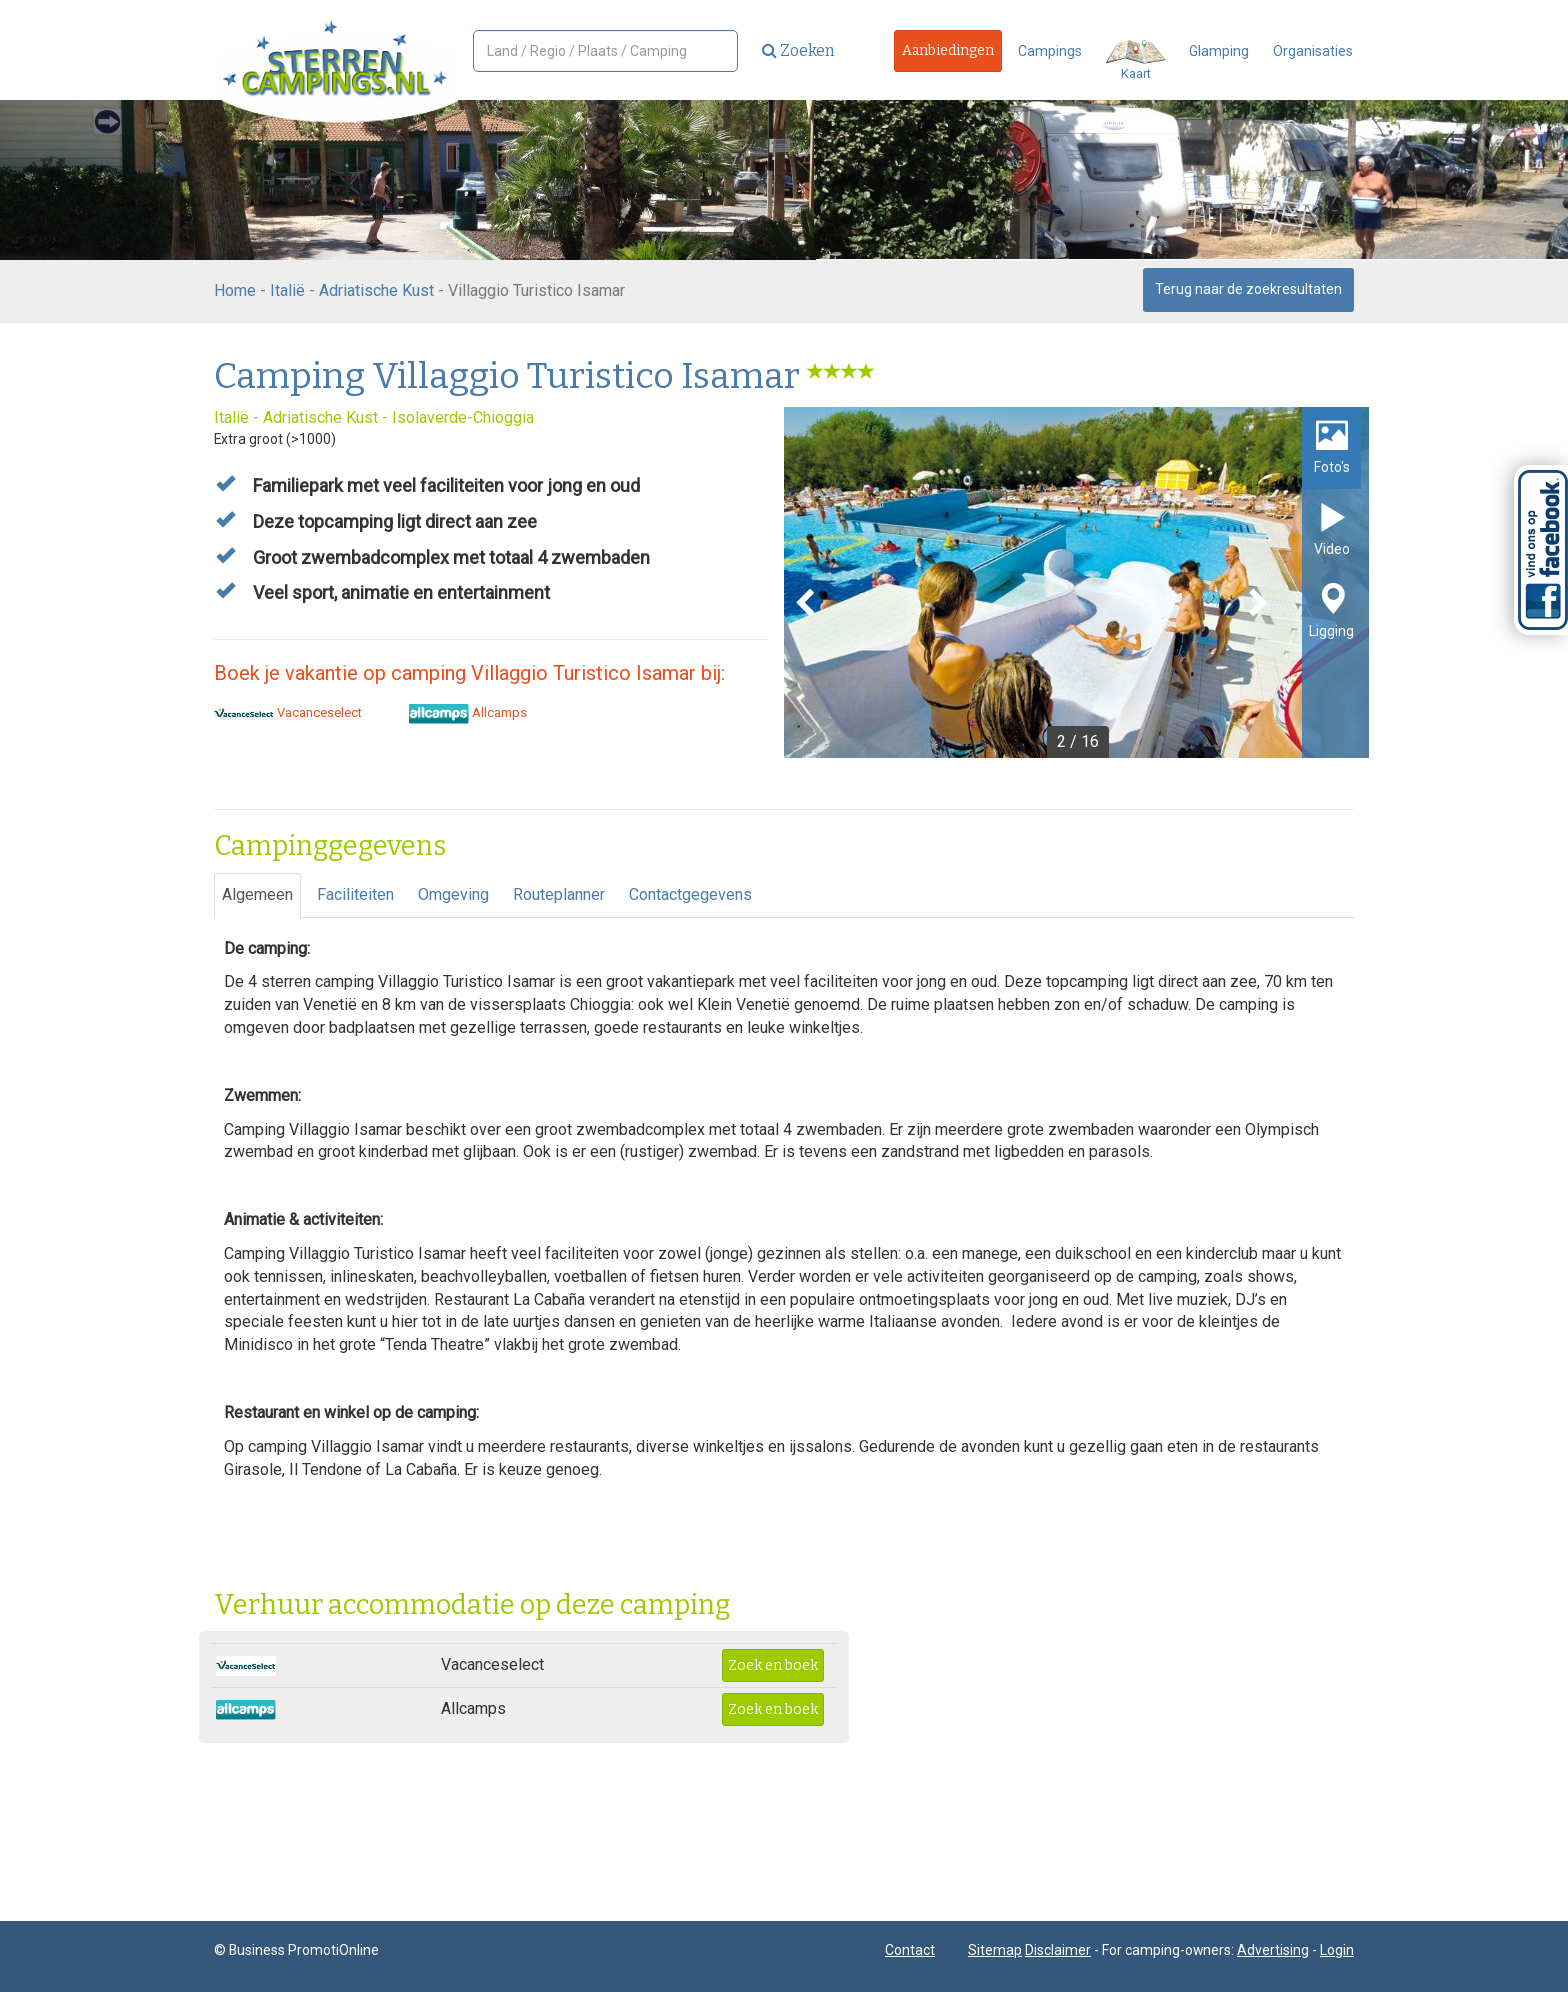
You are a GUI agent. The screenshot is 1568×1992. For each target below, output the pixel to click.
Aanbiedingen (948, 50)
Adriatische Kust (376, 290)
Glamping (1219, 51)
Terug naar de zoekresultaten (1248, 289)
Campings (1050, 51)
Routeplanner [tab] (559, 894)
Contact (910, 1950)
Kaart (1135, 60)
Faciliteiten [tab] (355, 894)
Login (1337, 1950)
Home (235, 290)
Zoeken (798, 50)
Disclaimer (1058, 1950)
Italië (287, 290)
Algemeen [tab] (257, 894)
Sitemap (995, 1950)
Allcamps (468, 712)
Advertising (1273, 1950)
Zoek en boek (773, 1665)
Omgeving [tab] (453, 894)
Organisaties (1313, 51)
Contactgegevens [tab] (690, 894)
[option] (1076, 582)
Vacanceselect (288, 712)
